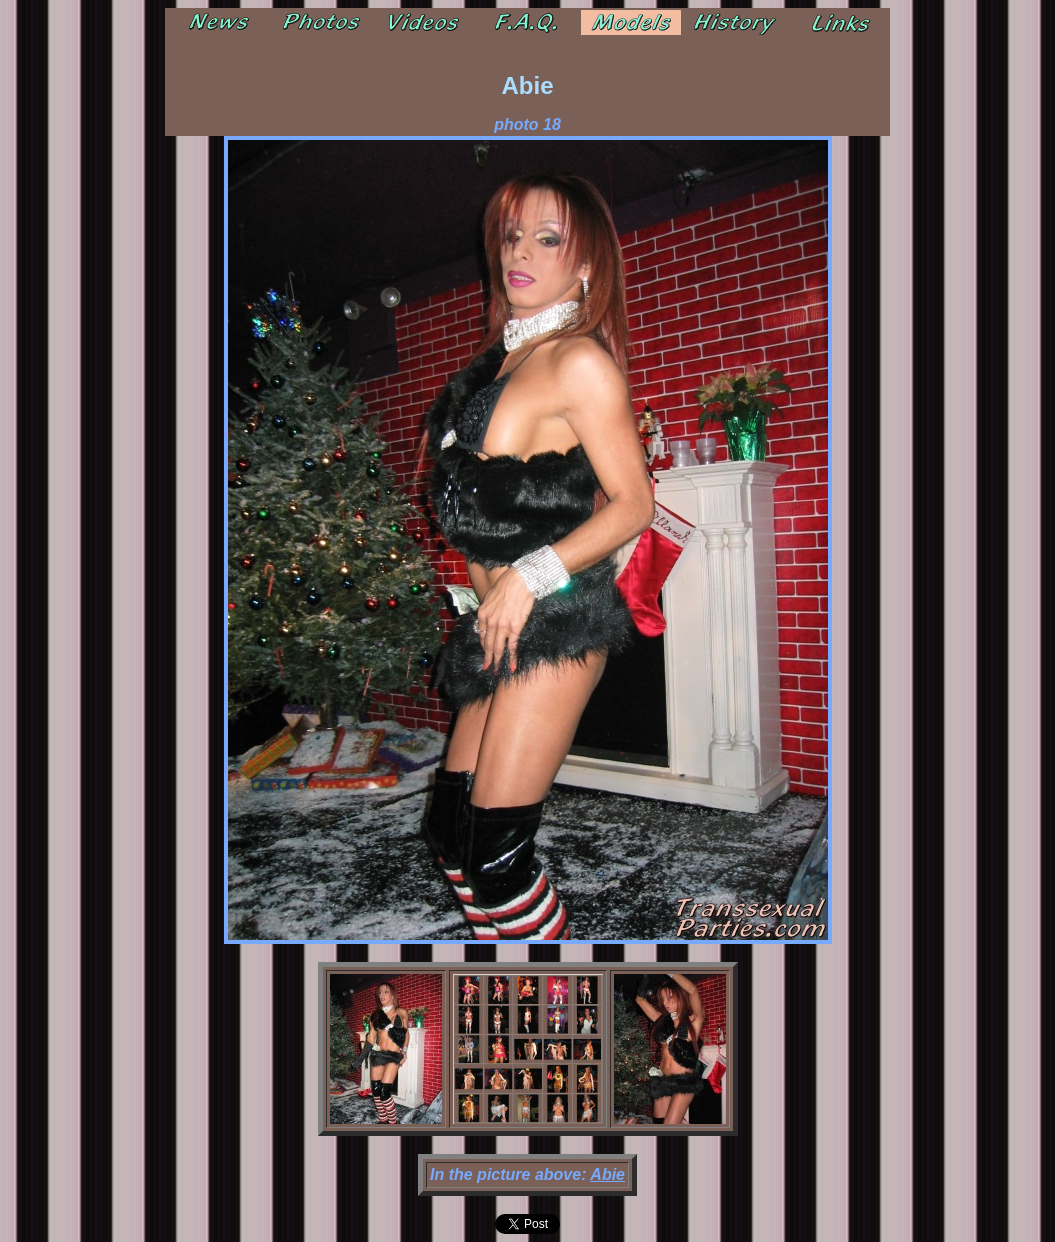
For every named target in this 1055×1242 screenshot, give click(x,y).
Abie (607, 1174)
